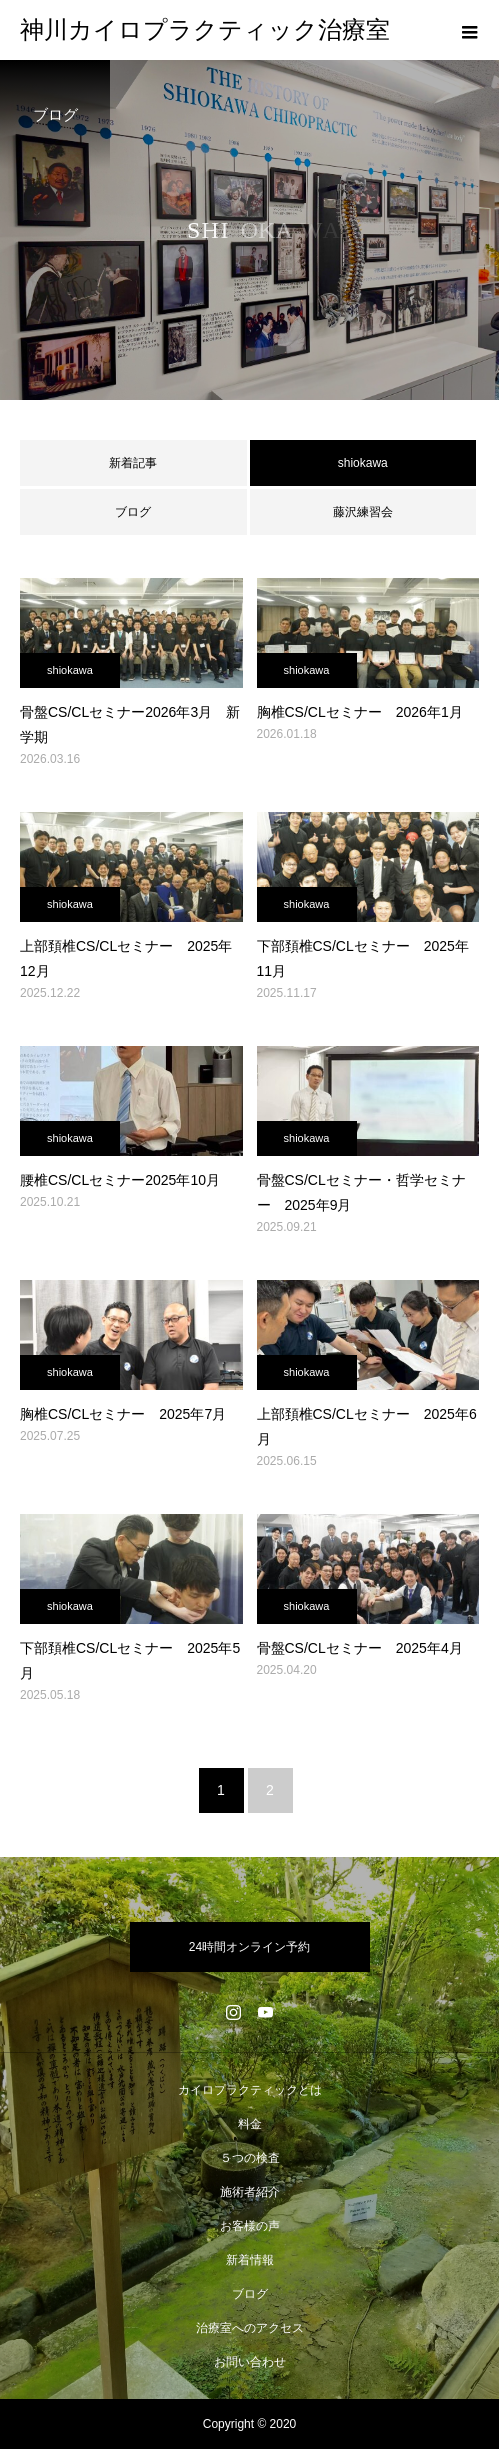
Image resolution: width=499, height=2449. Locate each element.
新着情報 (250, 2260)
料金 (250, 2124)
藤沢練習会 (363, 512)
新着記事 (133, 463)
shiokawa (70, 670)
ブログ (133, 512)
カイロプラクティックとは (250, 2090)
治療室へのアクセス (250, 2328)
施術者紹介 (250, 2192)
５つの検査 (250, 2158)
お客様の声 (250, 2226)
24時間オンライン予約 (249, 1947)
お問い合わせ (250, 2362)
